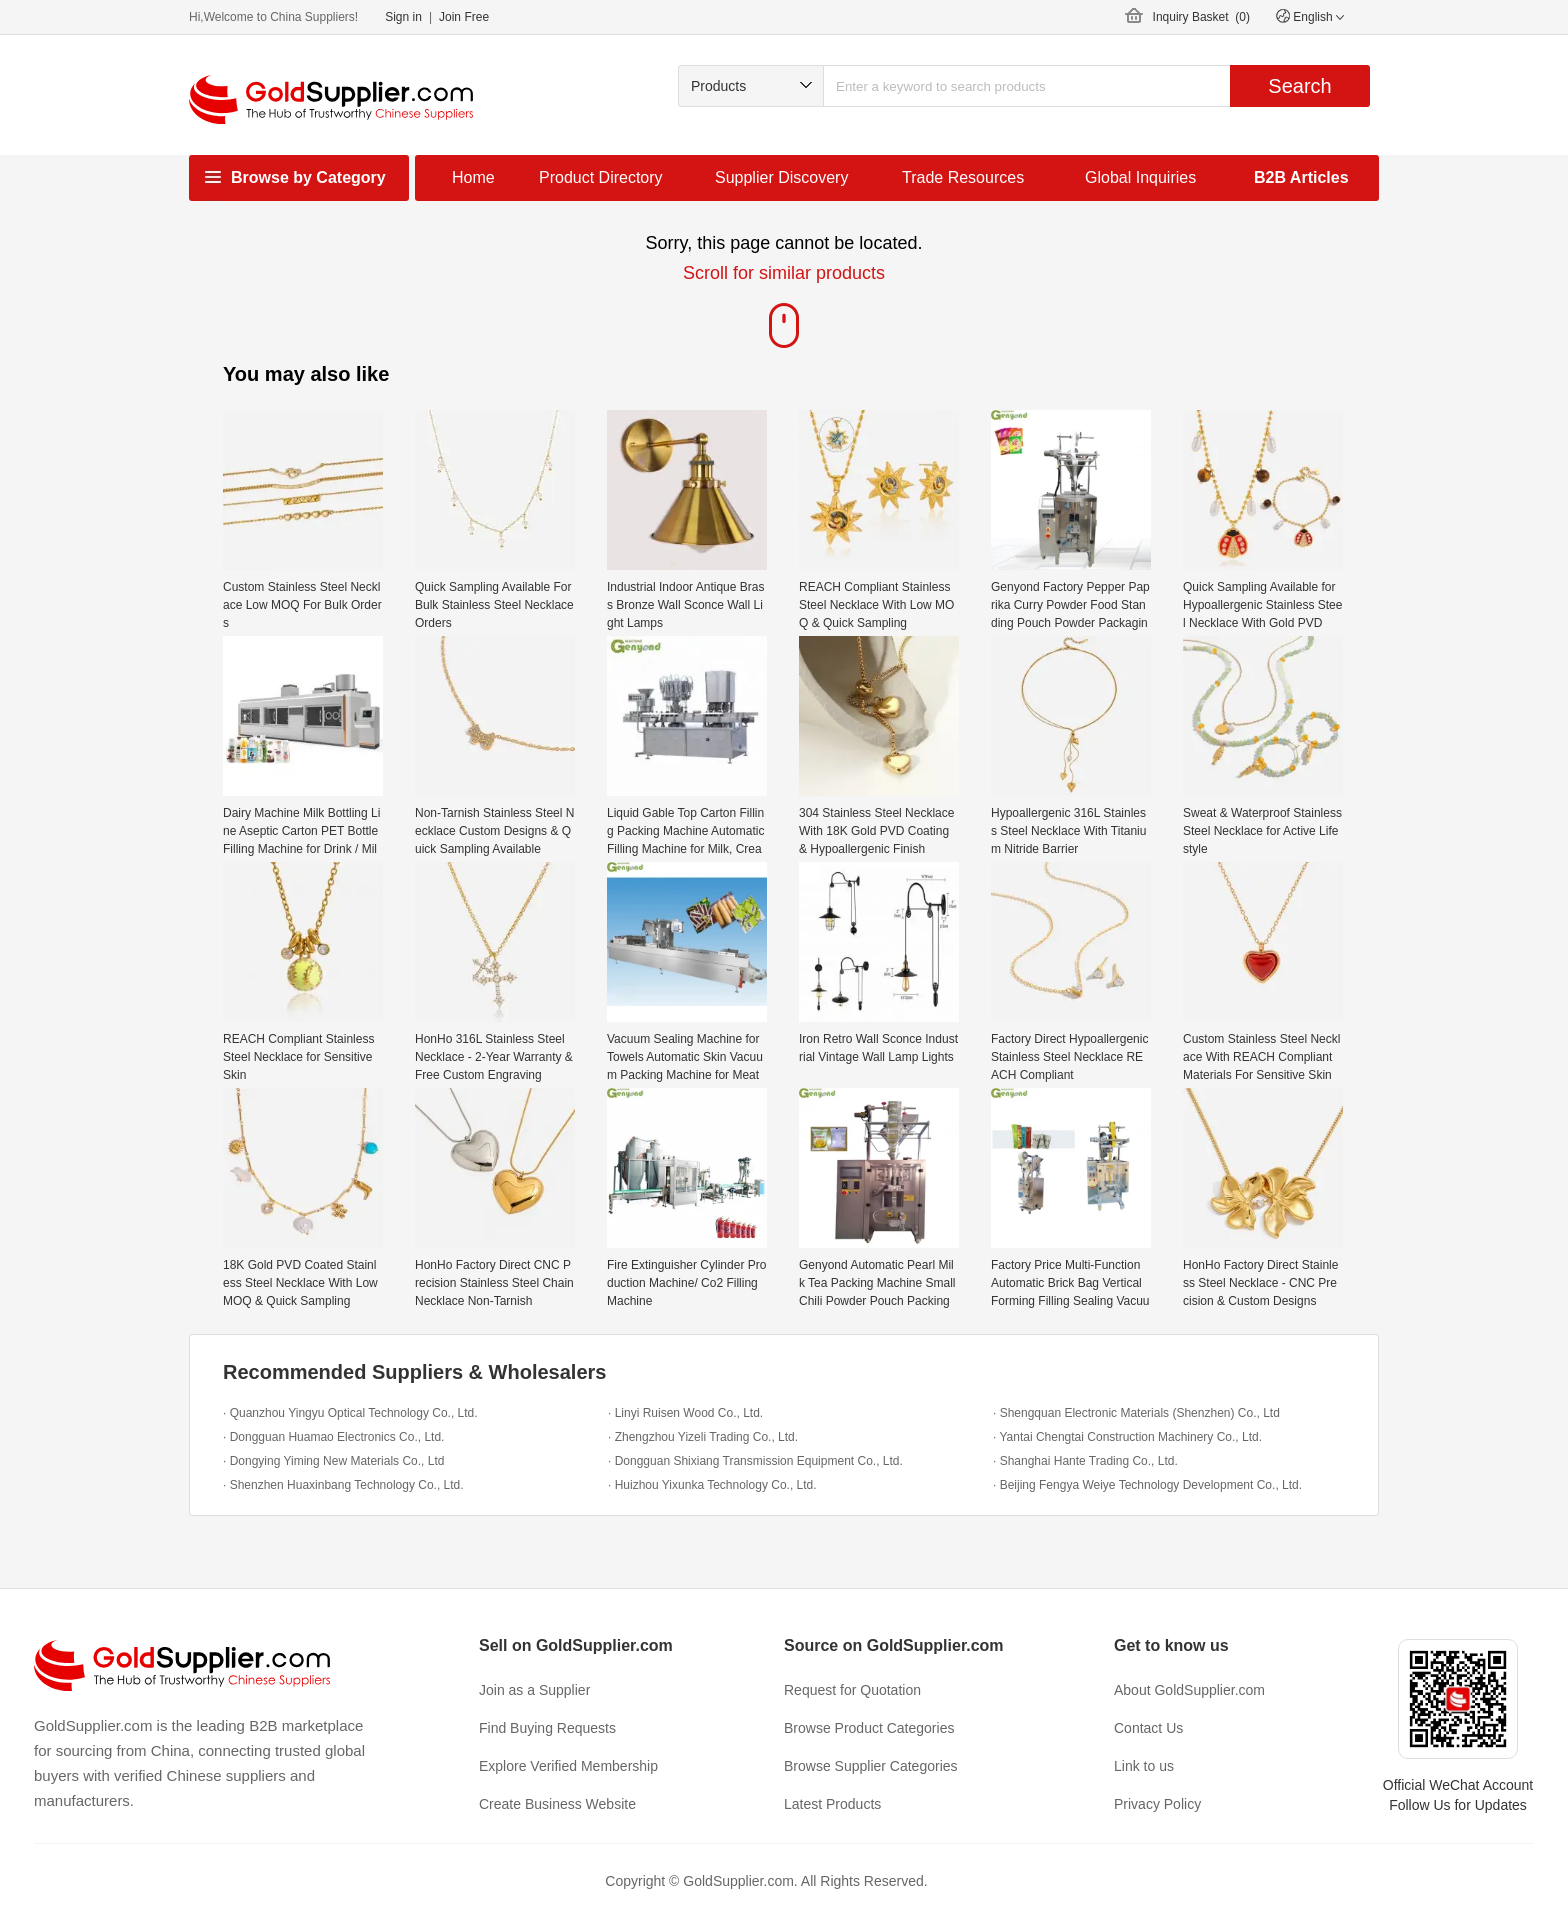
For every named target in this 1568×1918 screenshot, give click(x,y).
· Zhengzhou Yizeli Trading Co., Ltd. (703, 1437)
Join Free (464, 17)
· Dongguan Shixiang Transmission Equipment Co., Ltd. (755, 1461)
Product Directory (601, 177)
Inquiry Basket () (1201, 17)
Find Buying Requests (547, 1728)
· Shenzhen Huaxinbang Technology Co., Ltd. (343, 1485)
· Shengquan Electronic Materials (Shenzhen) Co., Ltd (1136, 1413)
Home (473, 177)
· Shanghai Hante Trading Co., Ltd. (1085, 1461)
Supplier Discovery (781, 177)
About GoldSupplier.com (1189, 1690)
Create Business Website (557, 1804)
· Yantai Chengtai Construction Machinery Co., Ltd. (1127, 1437)
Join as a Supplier (534, 1690)
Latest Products (832, 1804)
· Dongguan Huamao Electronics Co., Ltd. (333, 1437)
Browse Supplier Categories (871, 1766)
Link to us (1144, 1766)
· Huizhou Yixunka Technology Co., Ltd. (712, 1485)
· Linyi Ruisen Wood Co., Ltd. (685, 1413)
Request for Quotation (852, 1690)
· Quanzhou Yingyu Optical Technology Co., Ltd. (350, 1413)
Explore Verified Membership (568, 1766)
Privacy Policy (1157, 1804)
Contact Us (1148, 1728)
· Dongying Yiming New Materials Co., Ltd (333, 1461)
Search (1299, 86)
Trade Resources (963, 177)
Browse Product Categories (869, 1728)
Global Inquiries (1140, 177)
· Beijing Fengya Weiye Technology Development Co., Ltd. (1147, 1485)
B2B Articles (1301, 177)
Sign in (403, 17)
